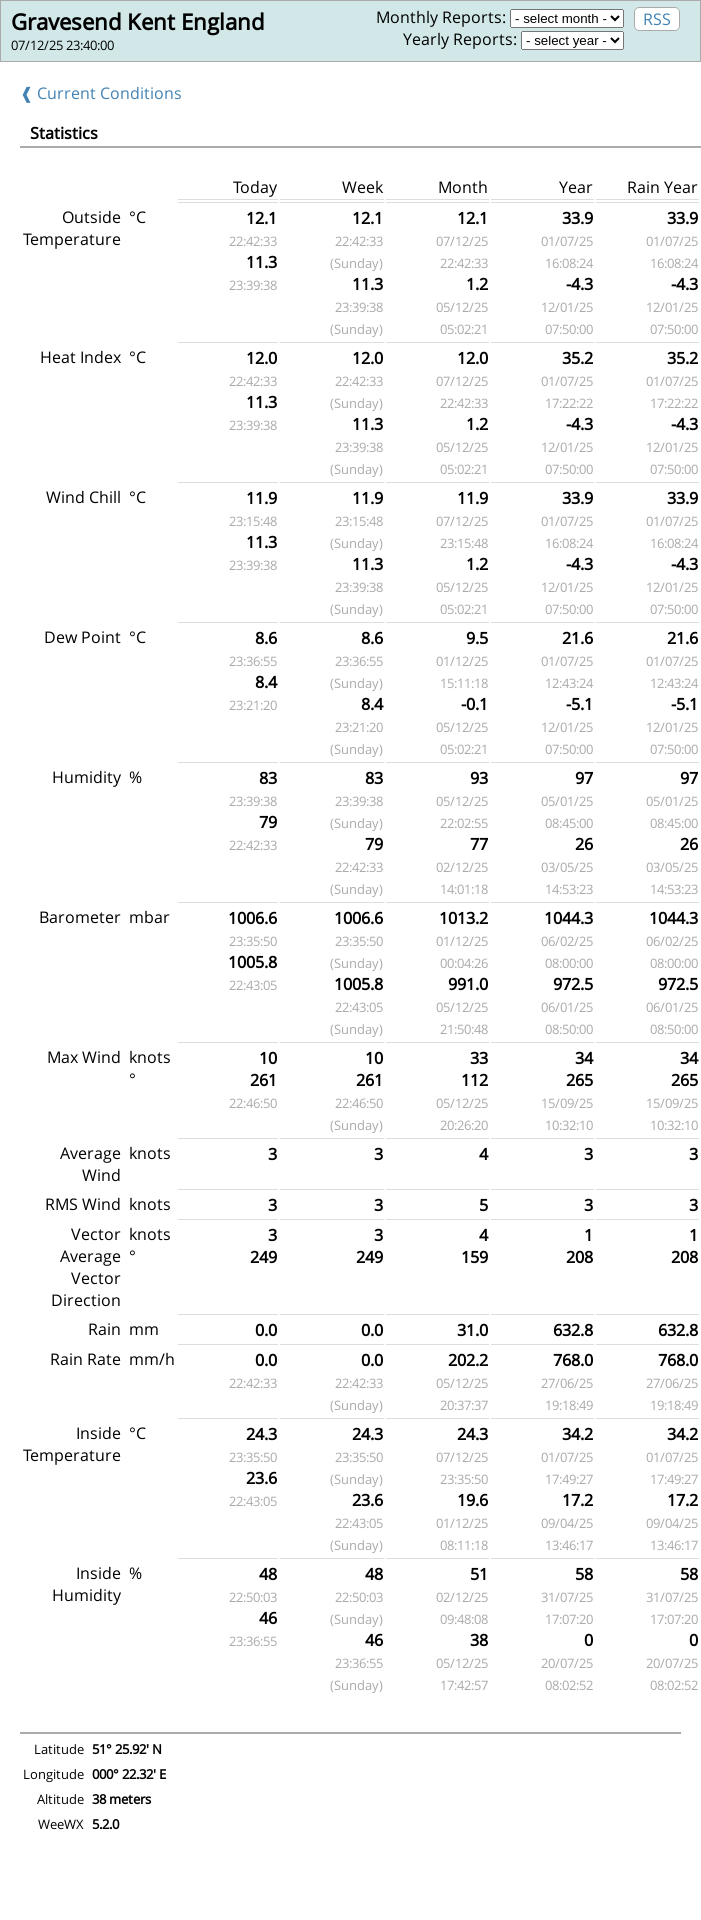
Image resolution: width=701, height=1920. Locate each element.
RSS (657, 19)
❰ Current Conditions (101, 93)
